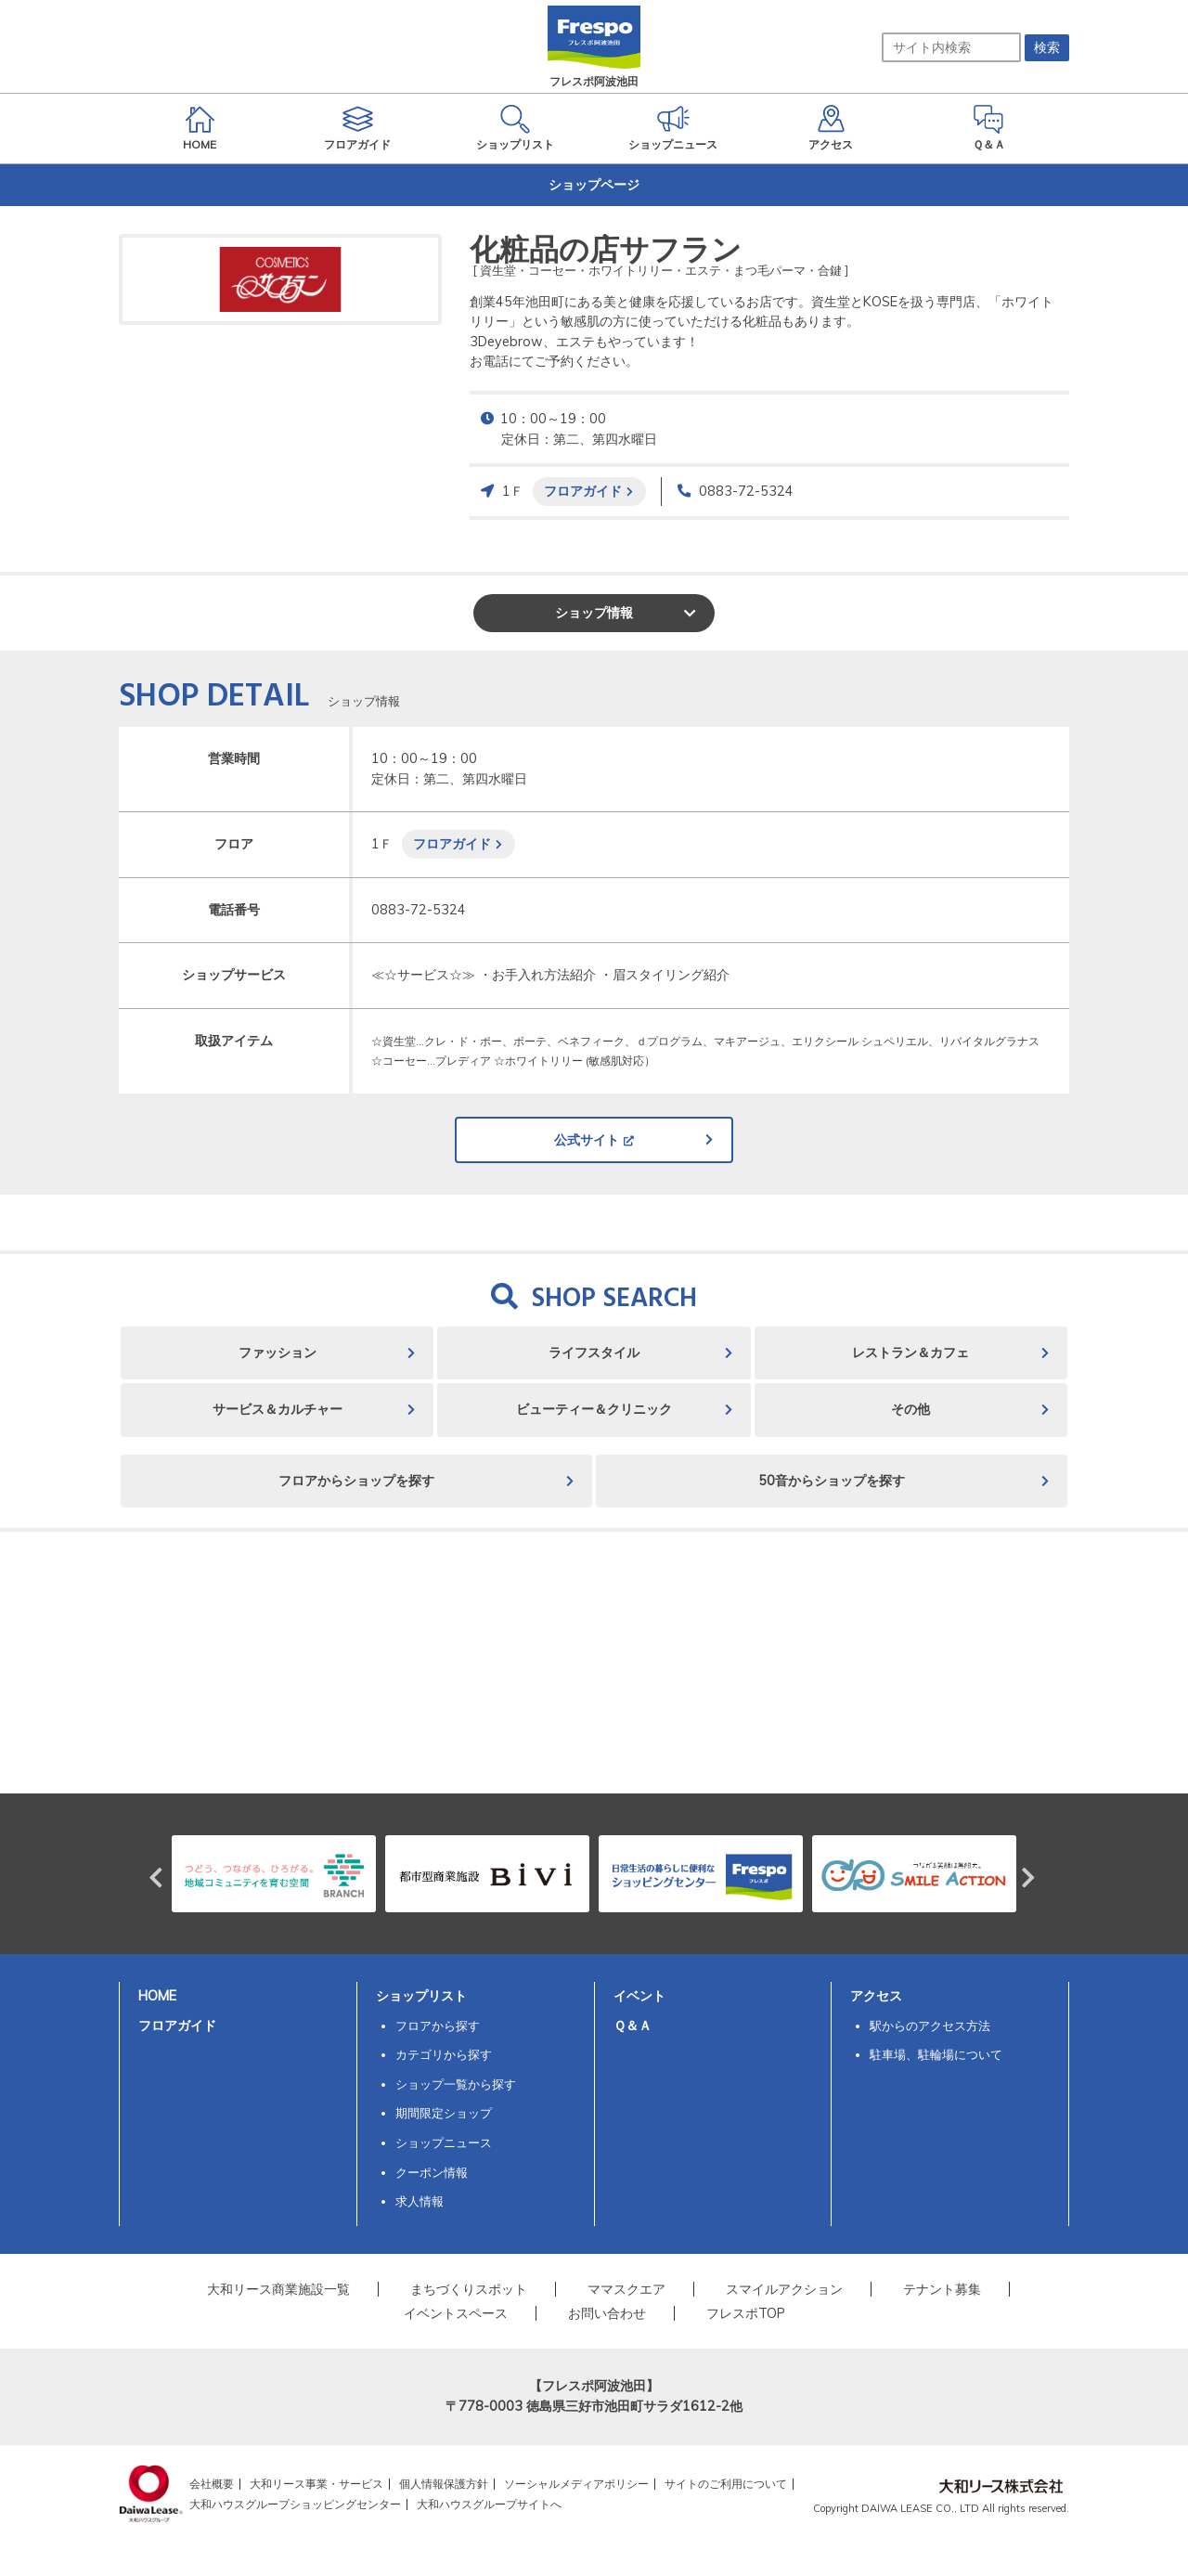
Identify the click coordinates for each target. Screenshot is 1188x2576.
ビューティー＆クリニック (594, 1409)
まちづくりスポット (468, 2289)
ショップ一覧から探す (455, 2084)
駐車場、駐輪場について (936, 2054)
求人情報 (419, 2201)
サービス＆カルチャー (277, 1409)
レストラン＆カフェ (910, 1352)
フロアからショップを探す (356, 1480)
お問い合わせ (607, 2313)
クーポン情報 (431, 2172)
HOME (157, 1995)
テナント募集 (942, 2289)
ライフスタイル (594, 1352)
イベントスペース (456, 2313)
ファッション (277, 1352)
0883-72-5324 (746, 491)
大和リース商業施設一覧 (278, 2289)
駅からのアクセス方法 (930, 2025)
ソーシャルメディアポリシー (576, 2484)
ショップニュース (443, 2142)
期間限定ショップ (443, 2112)
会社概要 (211, 2484)
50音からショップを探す (831, 1480)
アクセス (876, 1995)
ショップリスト (421, 1995)
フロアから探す (437, 2025)
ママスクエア (626, 2289)
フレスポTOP (745, 2313)
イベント (639, 1995)
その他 (910, 1409)
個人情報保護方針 (443, 2484)
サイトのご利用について (726, 2484)
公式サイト (586, 1140)
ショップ (594, 612)
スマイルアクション (784, 2289)
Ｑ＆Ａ (632, 2025)
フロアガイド (583, 490)
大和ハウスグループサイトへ (489, 2504)
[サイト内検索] (951, 47)
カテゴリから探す (443, 2054)
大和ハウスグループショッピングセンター (295, 2504)
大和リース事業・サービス (316, 2484)
